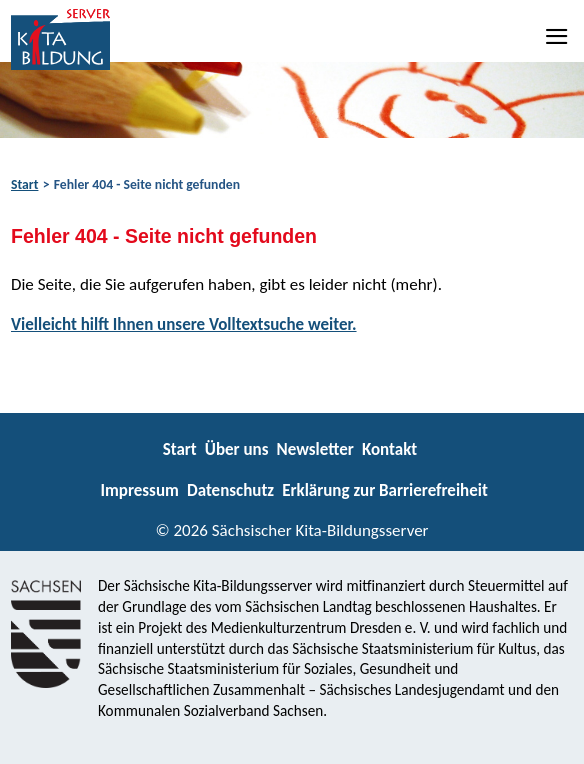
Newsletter (315, 449)
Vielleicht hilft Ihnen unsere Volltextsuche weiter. (184, 324)
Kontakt (389, 449)
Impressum (139, 490)
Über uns (237, 449)
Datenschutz (230, 490)
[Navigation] (558, 36)
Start (24, 184)
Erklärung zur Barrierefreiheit (385, 490)
